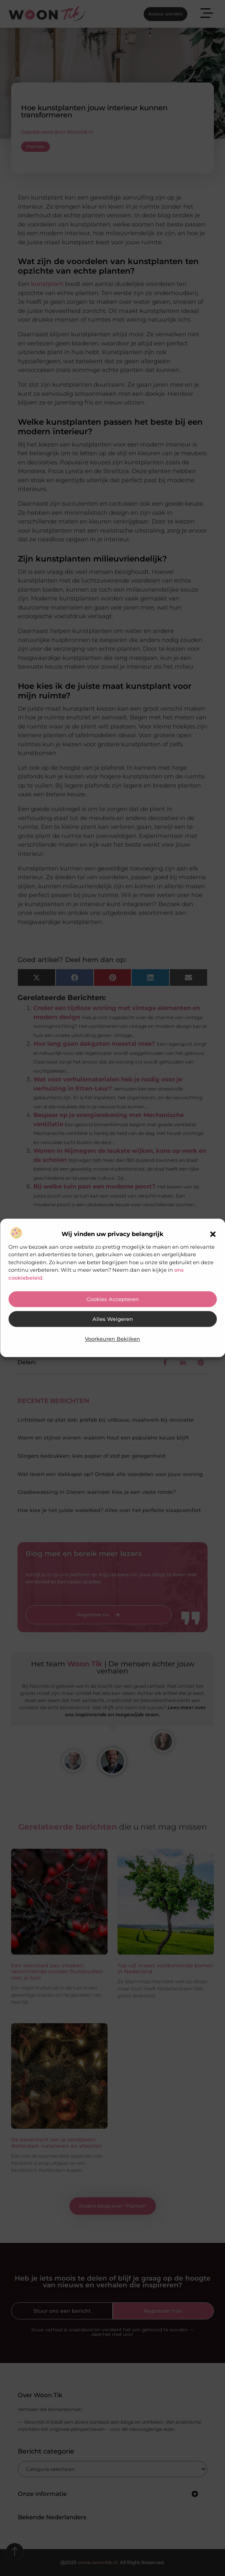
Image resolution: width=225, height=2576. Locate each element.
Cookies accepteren (113, 1300)
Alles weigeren (112, 1319)
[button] (213, 1234)
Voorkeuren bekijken (112, 1339)
